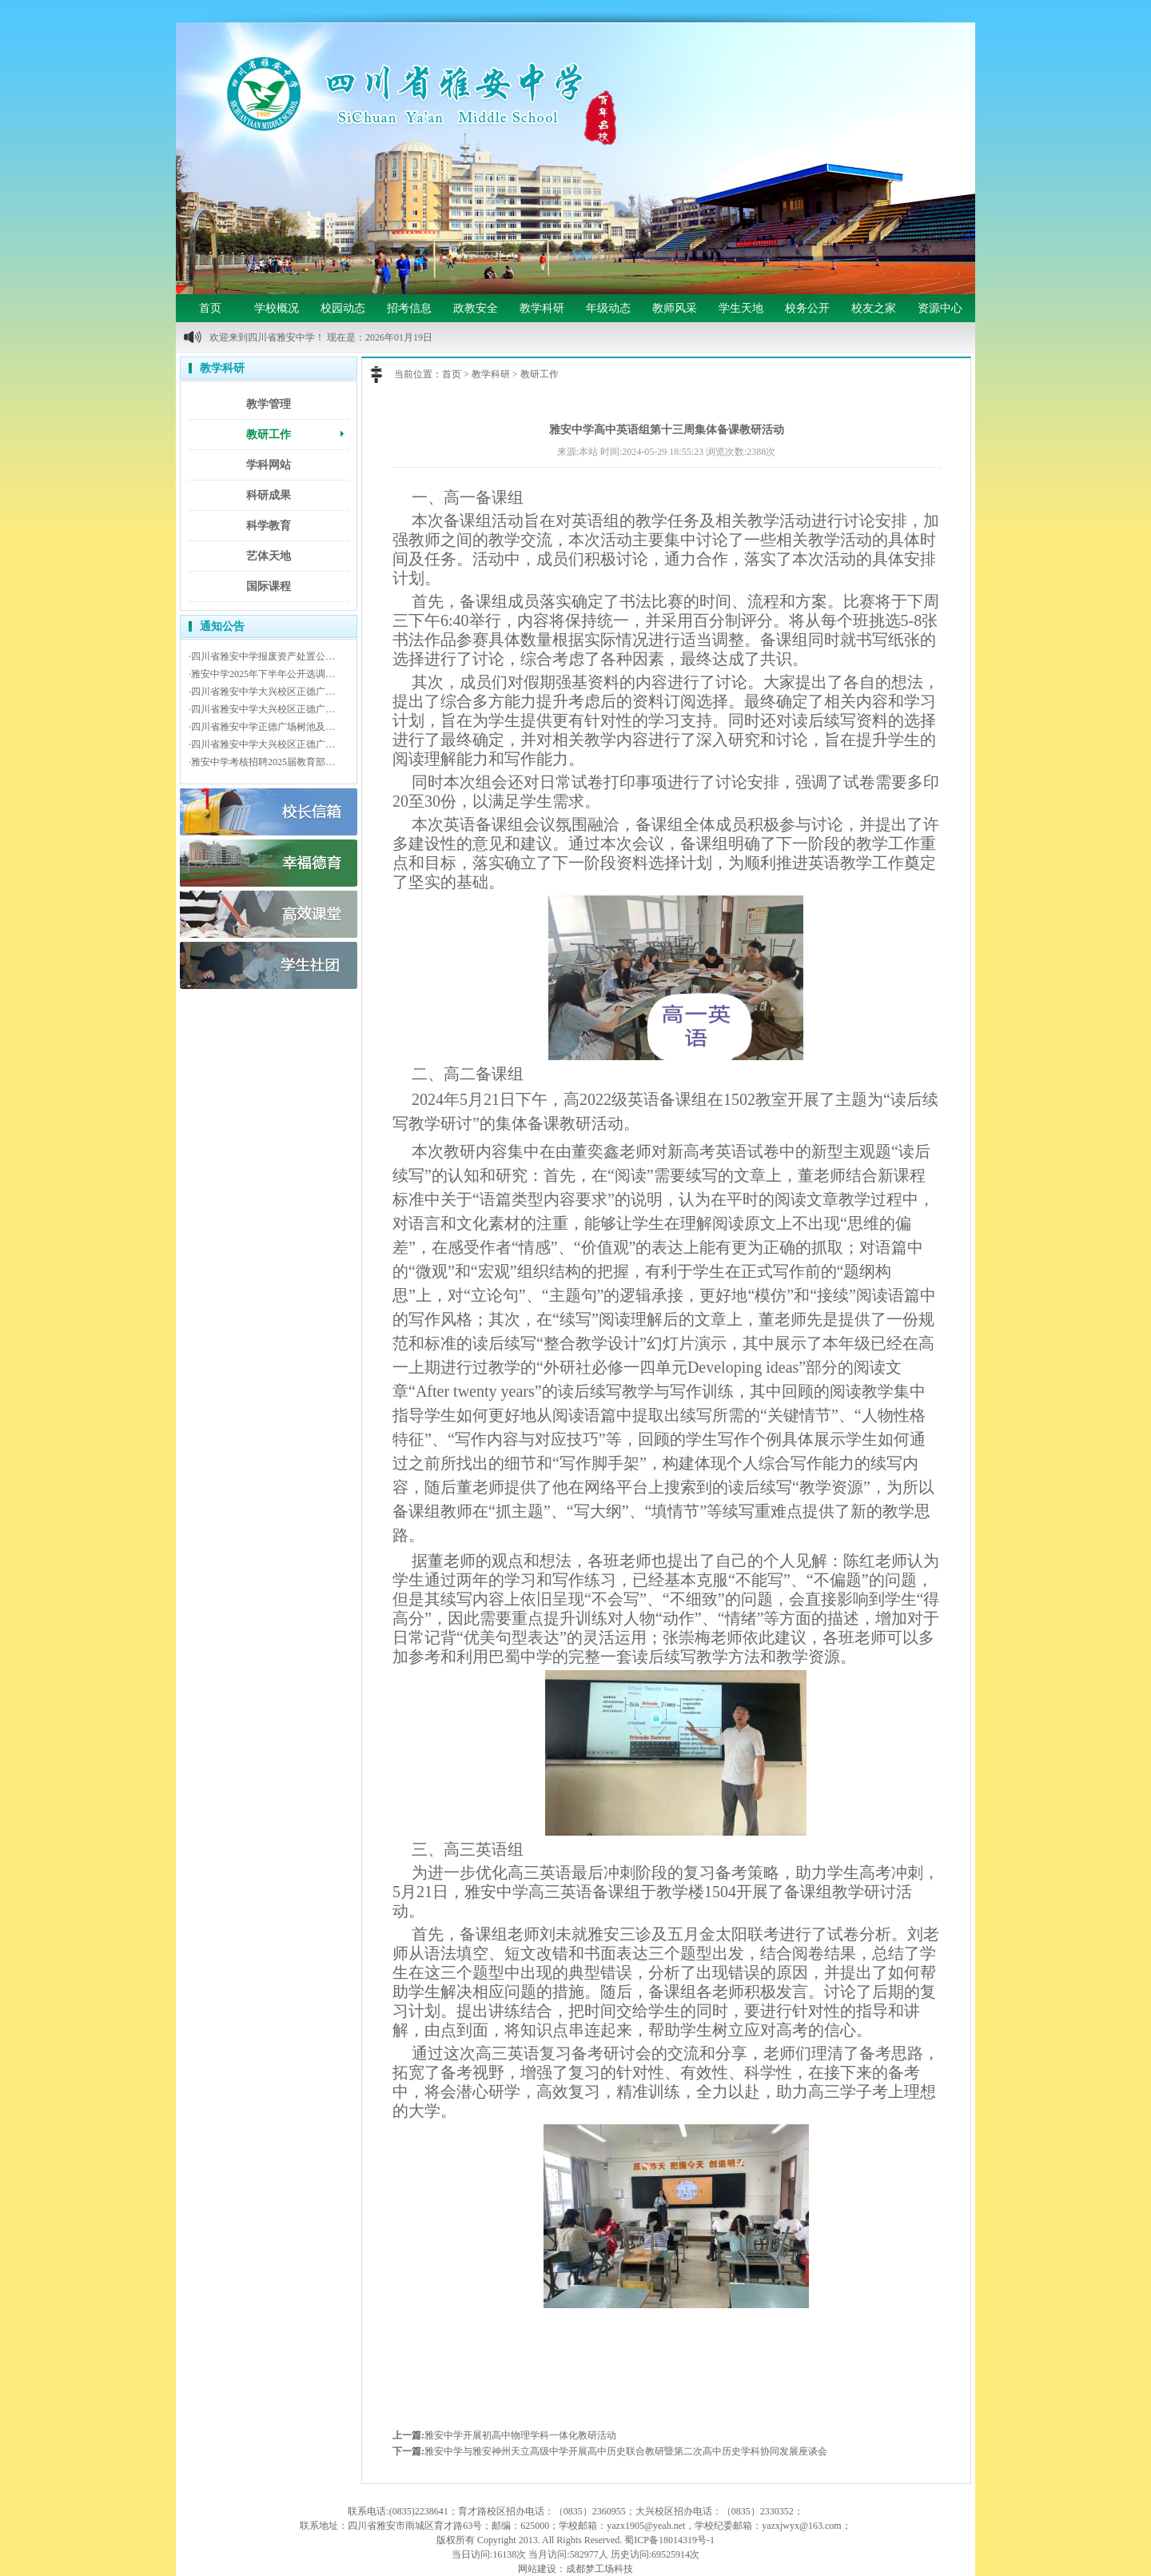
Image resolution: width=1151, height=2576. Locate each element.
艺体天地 (268, 556)
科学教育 (268, 526)
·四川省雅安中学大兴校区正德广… (262, 691)
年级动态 (608, 308)
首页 (210, 308)
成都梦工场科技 (599, 2568)
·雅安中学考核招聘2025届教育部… (262, 762)
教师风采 (674, 308)
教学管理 (268, 404)
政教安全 (475, 308)
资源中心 (940, 308)
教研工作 (268, 435)
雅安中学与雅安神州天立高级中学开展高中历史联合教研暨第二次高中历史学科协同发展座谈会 (625, 2451)
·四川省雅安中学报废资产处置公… (262, 656)
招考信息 (409, 308)
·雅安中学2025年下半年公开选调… (262, 674)
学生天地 (741, 308)
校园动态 (343, 308)
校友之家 (873, 308)
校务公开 (807, 308)
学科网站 (268, 465)
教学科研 (542, 308)
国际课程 (268, 586)
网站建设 (537, 2568)
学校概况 (276, 308)
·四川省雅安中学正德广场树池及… (262, 726)
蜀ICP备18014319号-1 (669, 2540)
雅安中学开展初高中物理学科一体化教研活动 (520, 2435)
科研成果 (268, 495)
